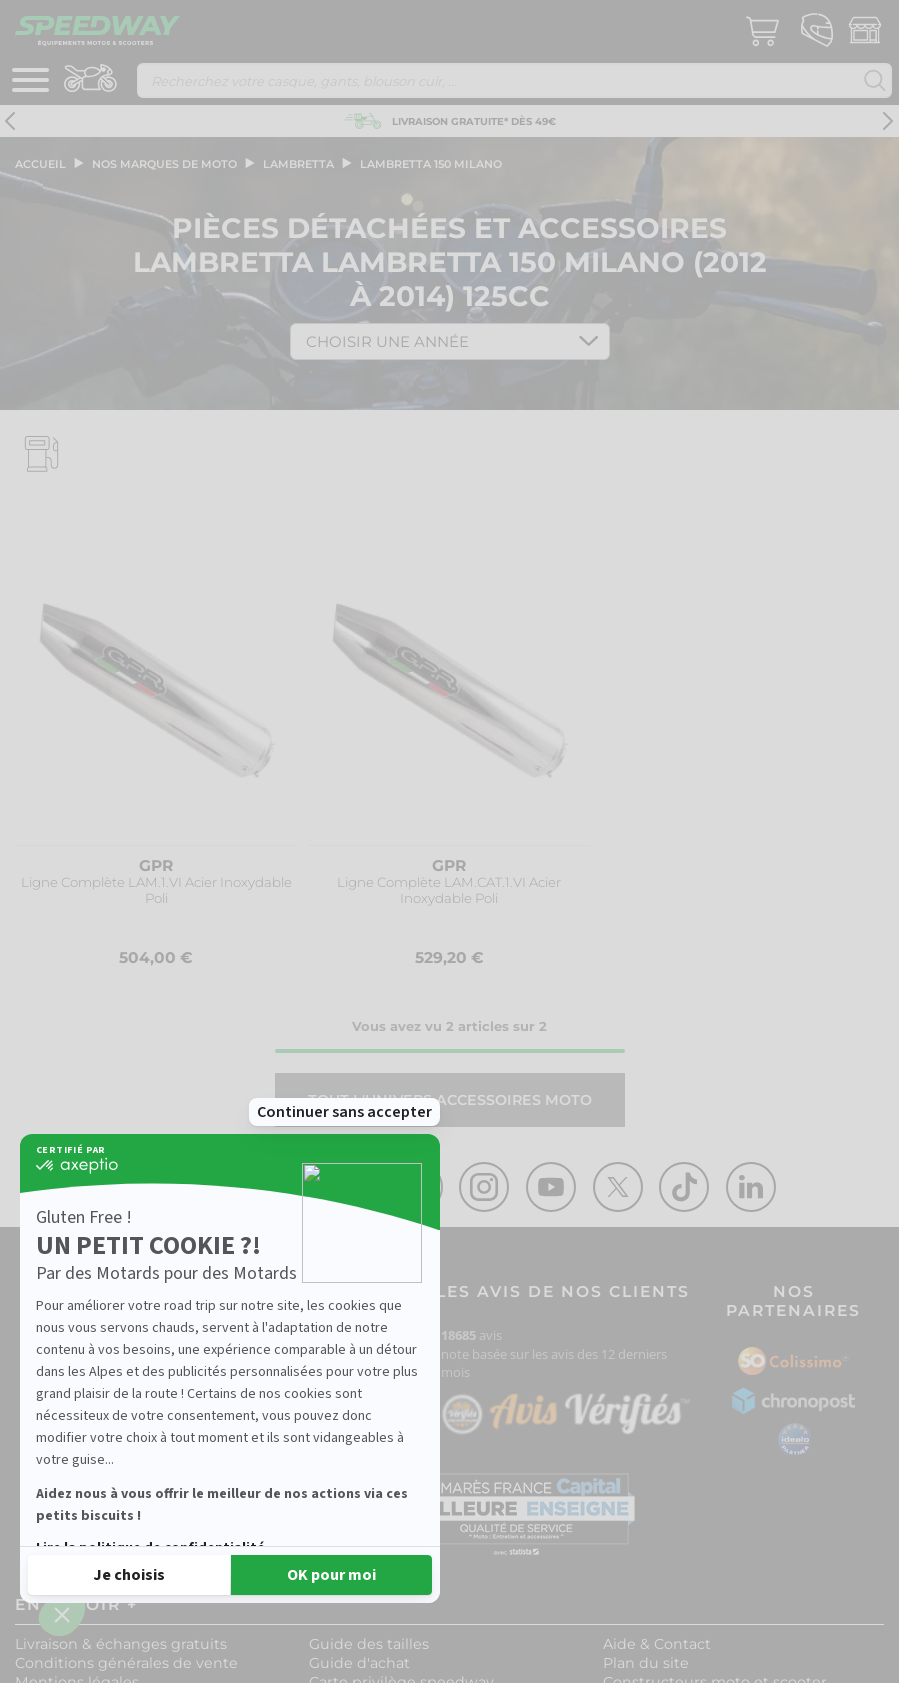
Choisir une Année (387, 341)
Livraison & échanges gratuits (121, 1644)
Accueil (40, 164)
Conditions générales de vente (126, 1663)
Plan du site (646, 1663)
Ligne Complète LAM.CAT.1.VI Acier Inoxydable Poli (449, 890)
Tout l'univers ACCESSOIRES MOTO (450, 1100)
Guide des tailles (369, 1644)
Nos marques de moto (164, 164)
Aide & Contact (657, 1644)
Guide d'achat (359, 1663)
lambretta (298, 164)
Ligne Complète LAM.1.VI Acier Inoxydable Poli (156, 890)
